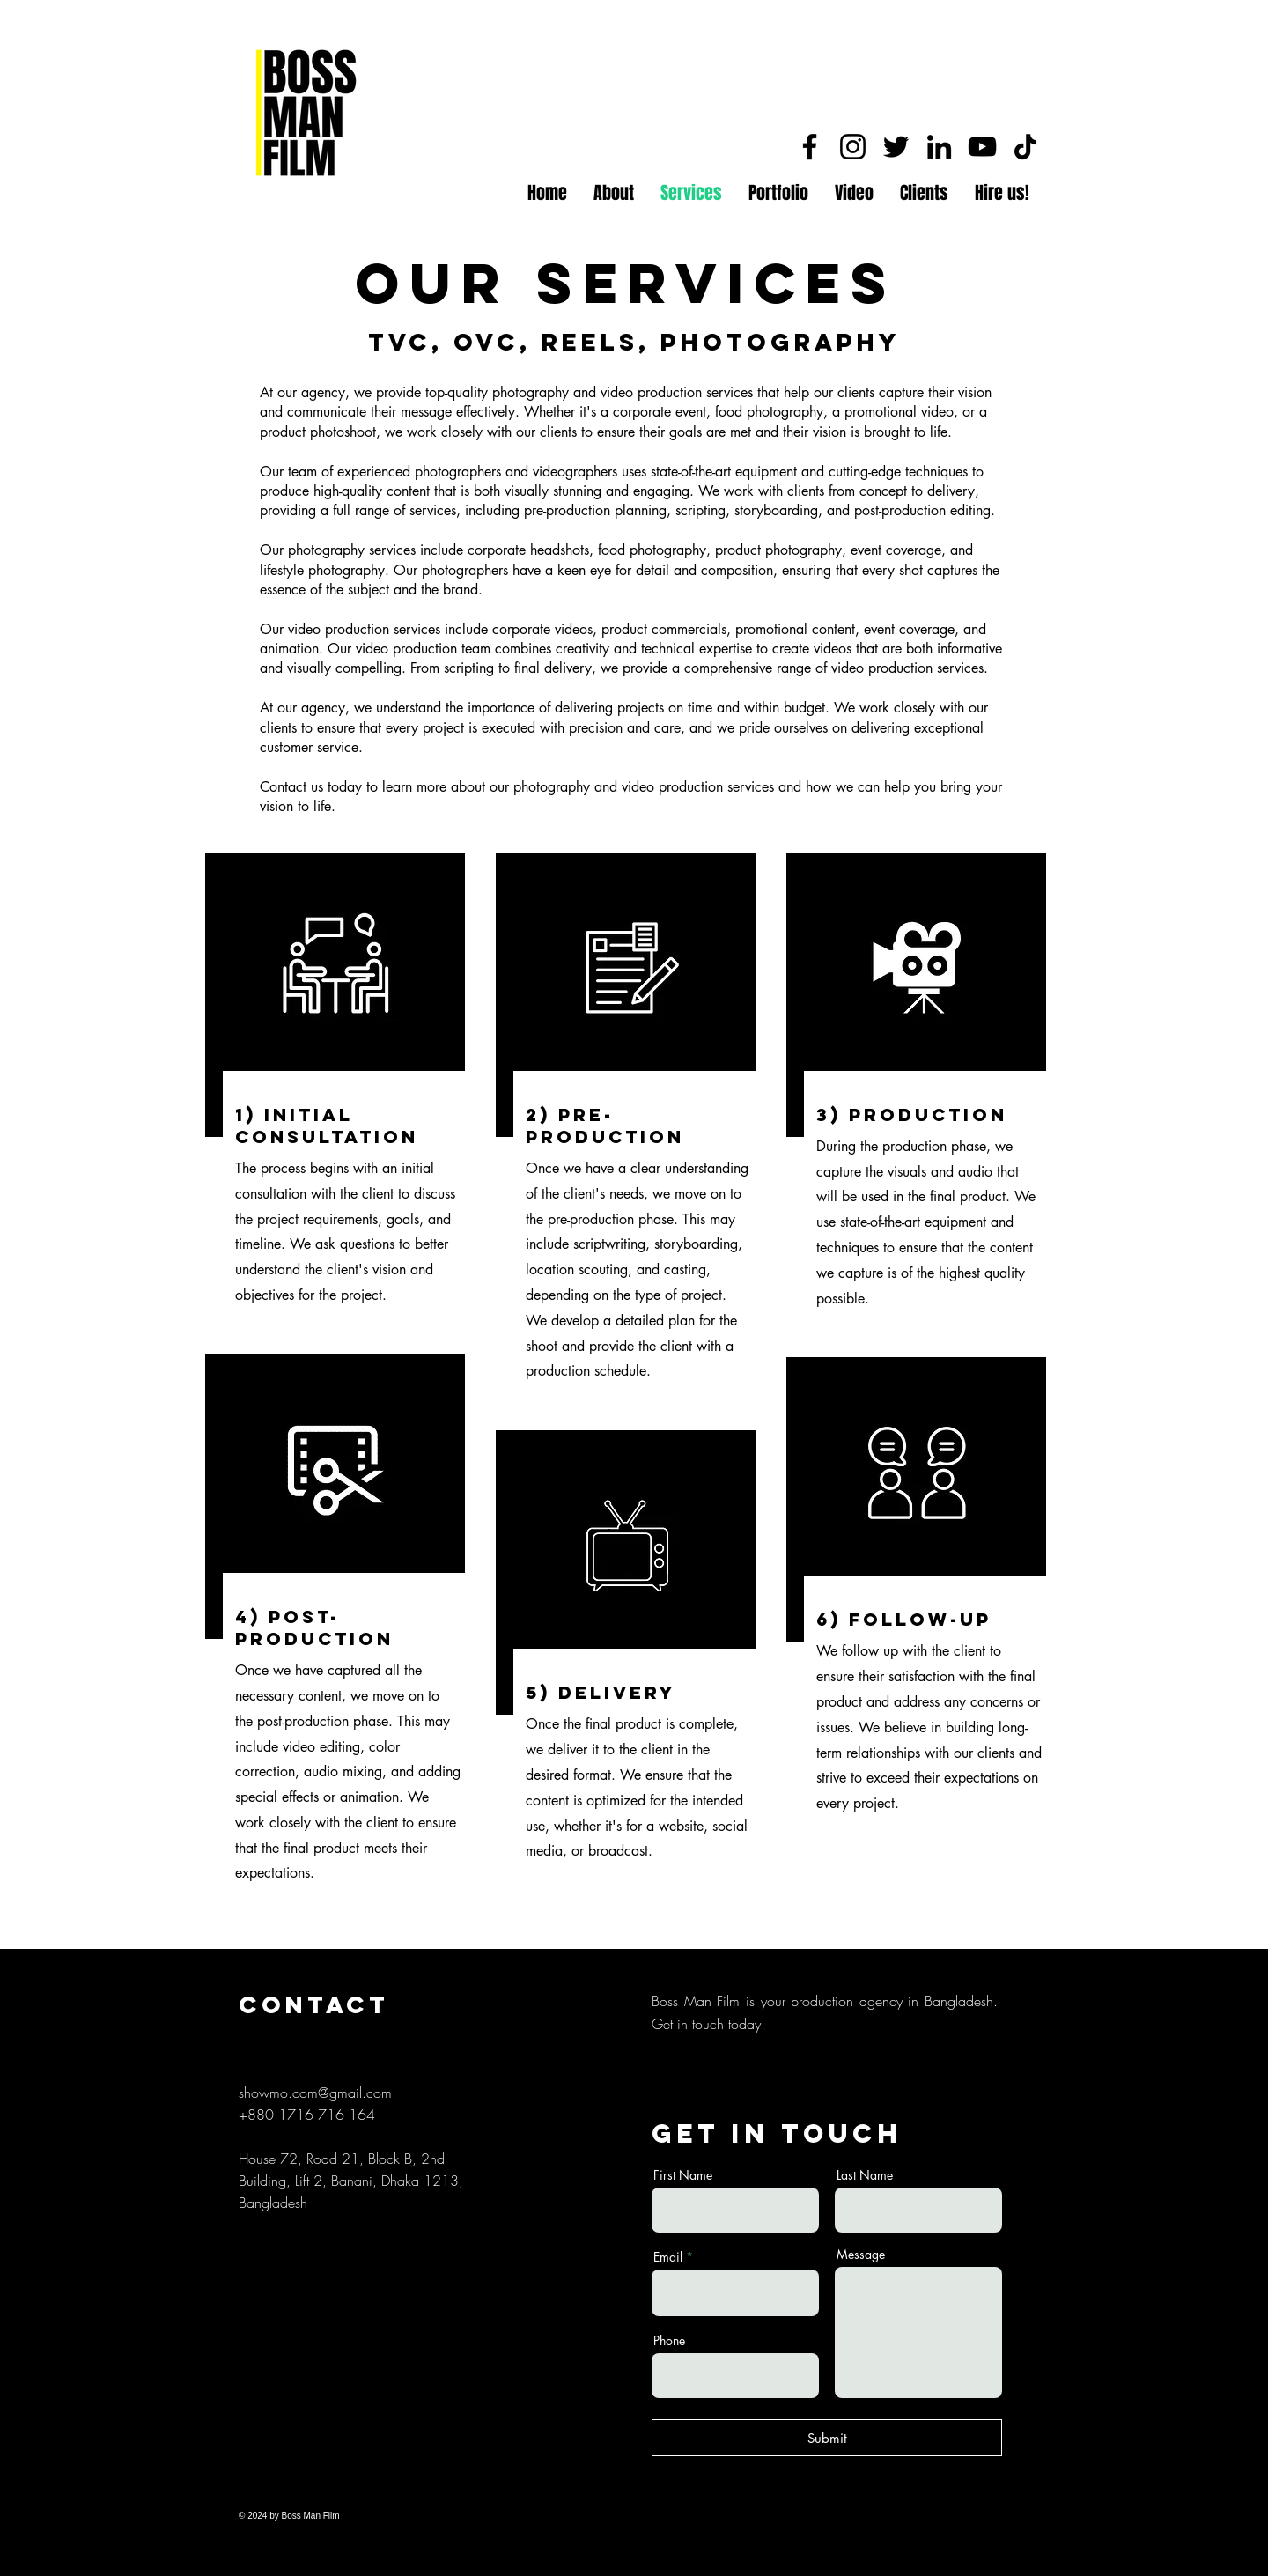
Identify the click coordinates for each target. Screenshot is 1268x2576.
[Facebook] (809, 146)
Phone (669, 2341)
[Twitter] (896, 146)
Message (861, 2254)
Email (667, 2257)
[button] (778, 193)
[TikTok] (1025, 146)
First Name (682, 2175)
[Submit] (827, 2437)
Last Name (865, 2175)
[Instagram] (853, 146)
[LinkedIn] (939, 146)
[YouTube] (982, 146)
